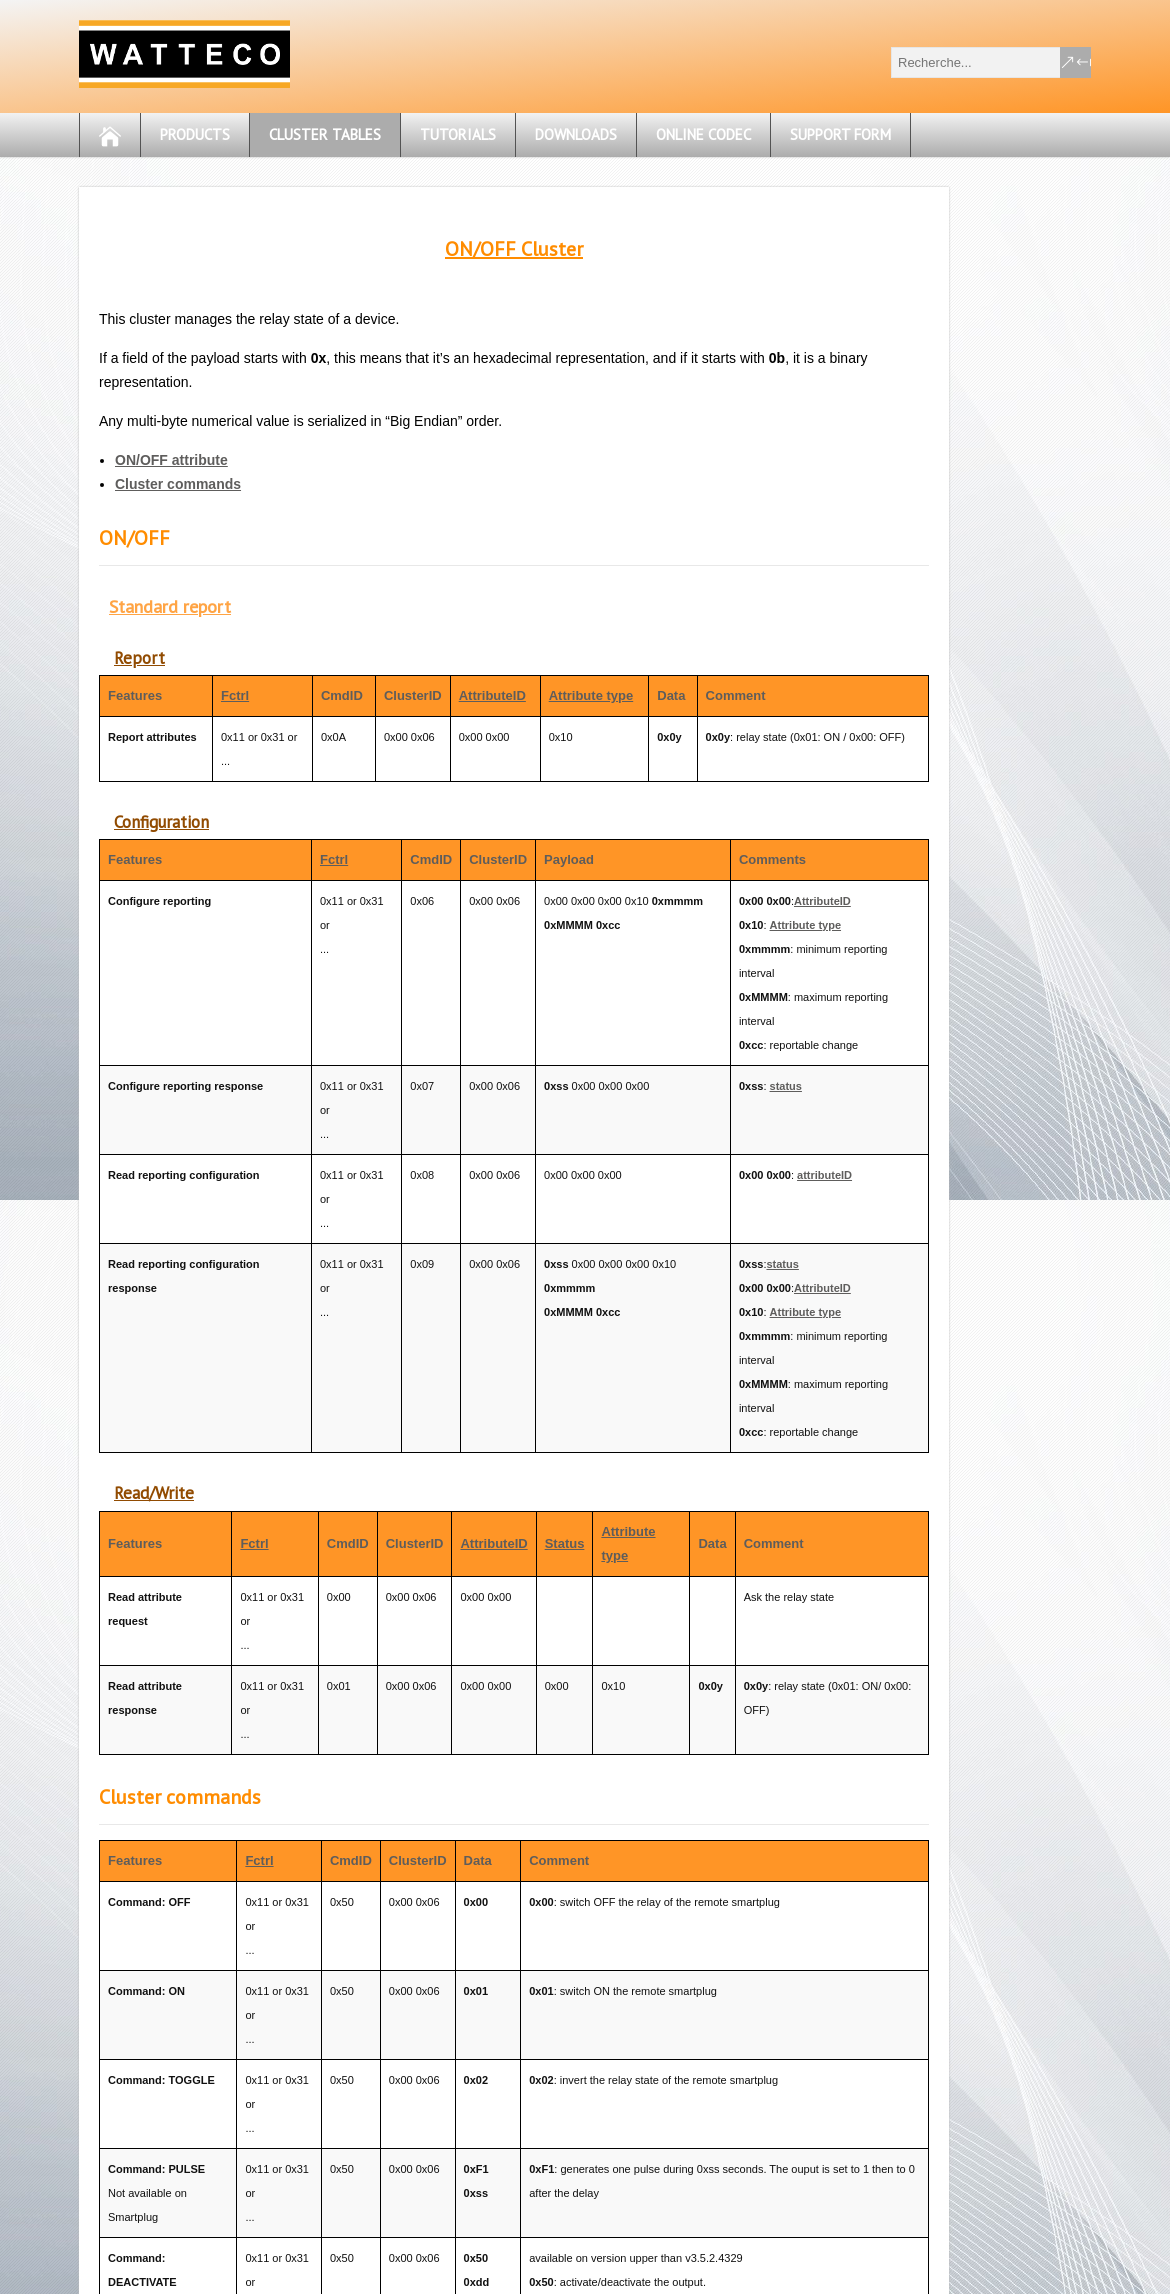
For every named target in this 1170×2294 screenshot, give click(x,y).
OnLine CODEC (703, 134)
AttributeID (492, 695)
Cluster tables (325, 134)
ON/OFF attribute (171, 460)
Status (565, 1543)
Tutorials (458, 134)
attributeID (824, 1175)
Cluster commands (178, 484)
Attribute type (591, 695)
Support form (840, 134)
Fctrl (235, 695)
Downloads (576, 134)
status (786, 1086)
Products (195, 134)
